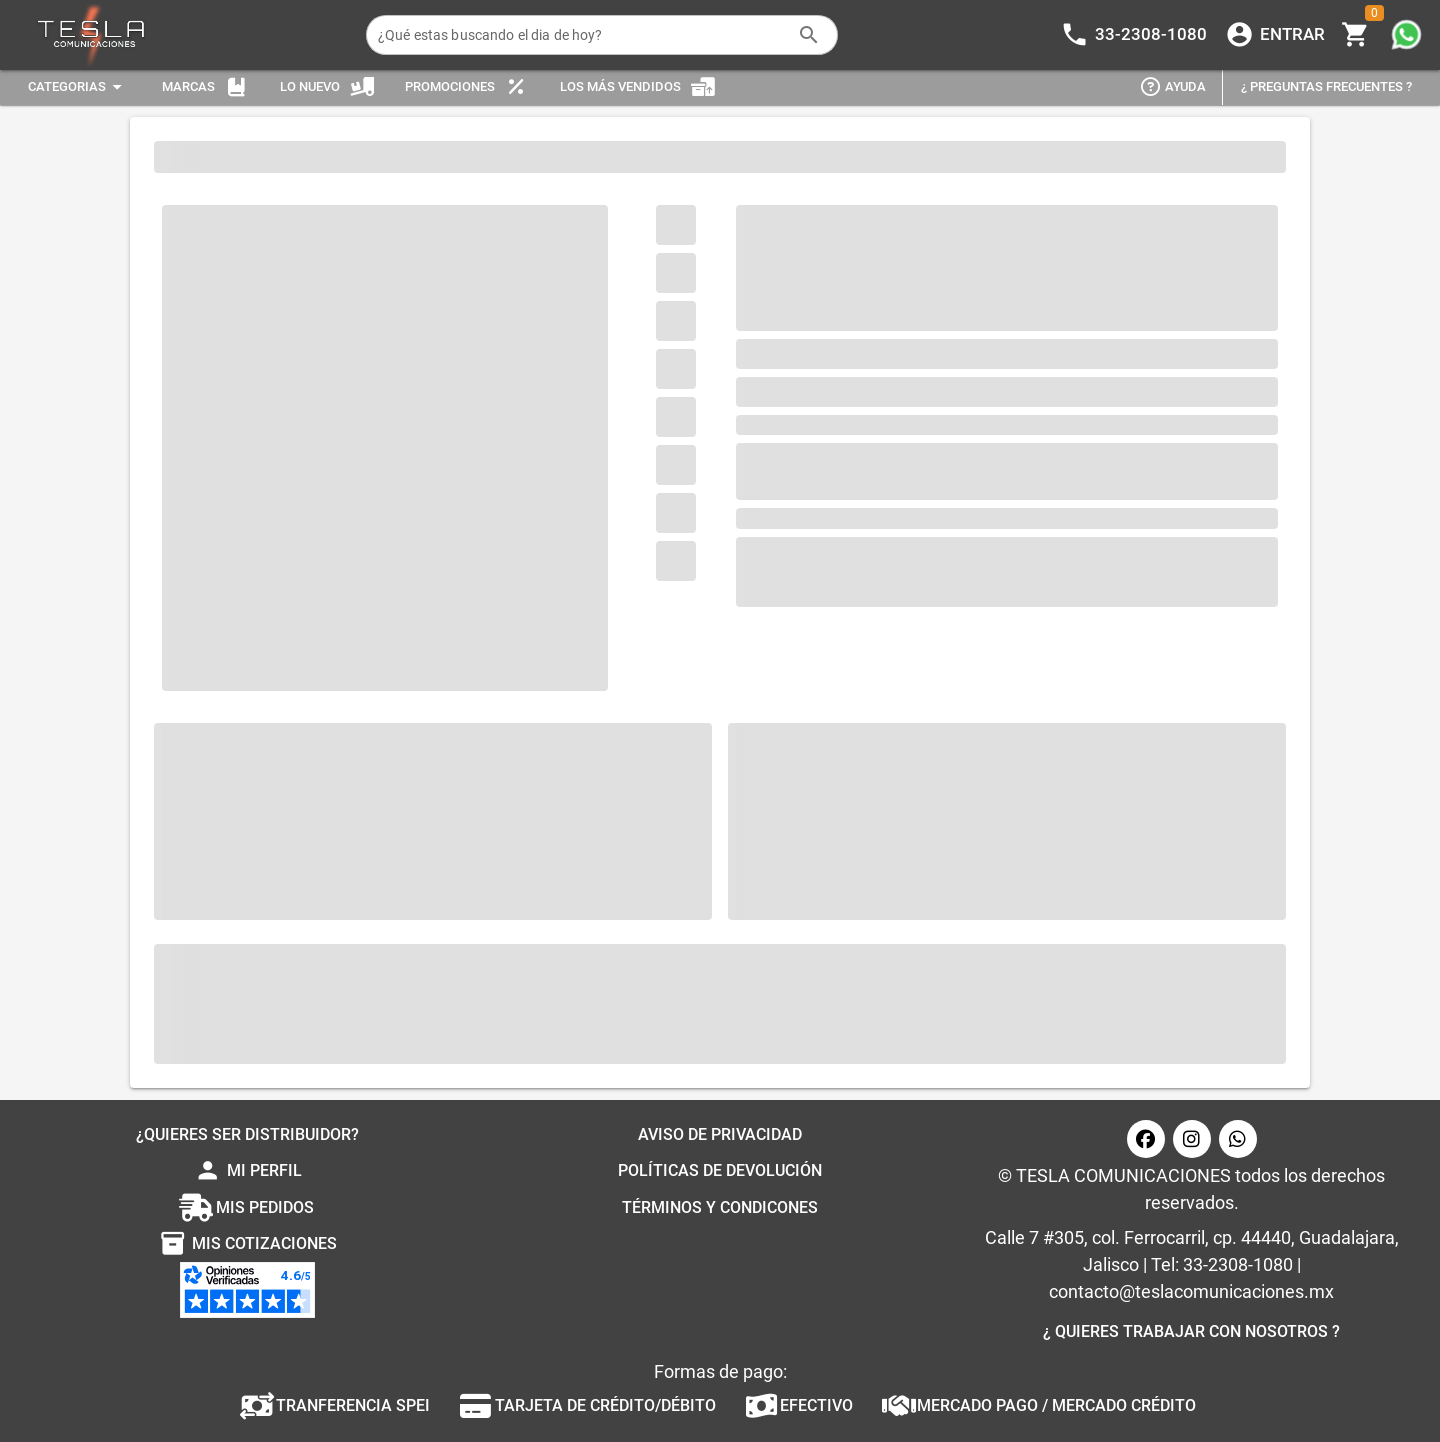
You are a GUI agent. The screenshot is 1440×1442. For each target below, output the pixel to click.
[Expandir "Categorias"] (78, 87)
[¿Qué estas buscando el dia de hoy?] (582, 35)
